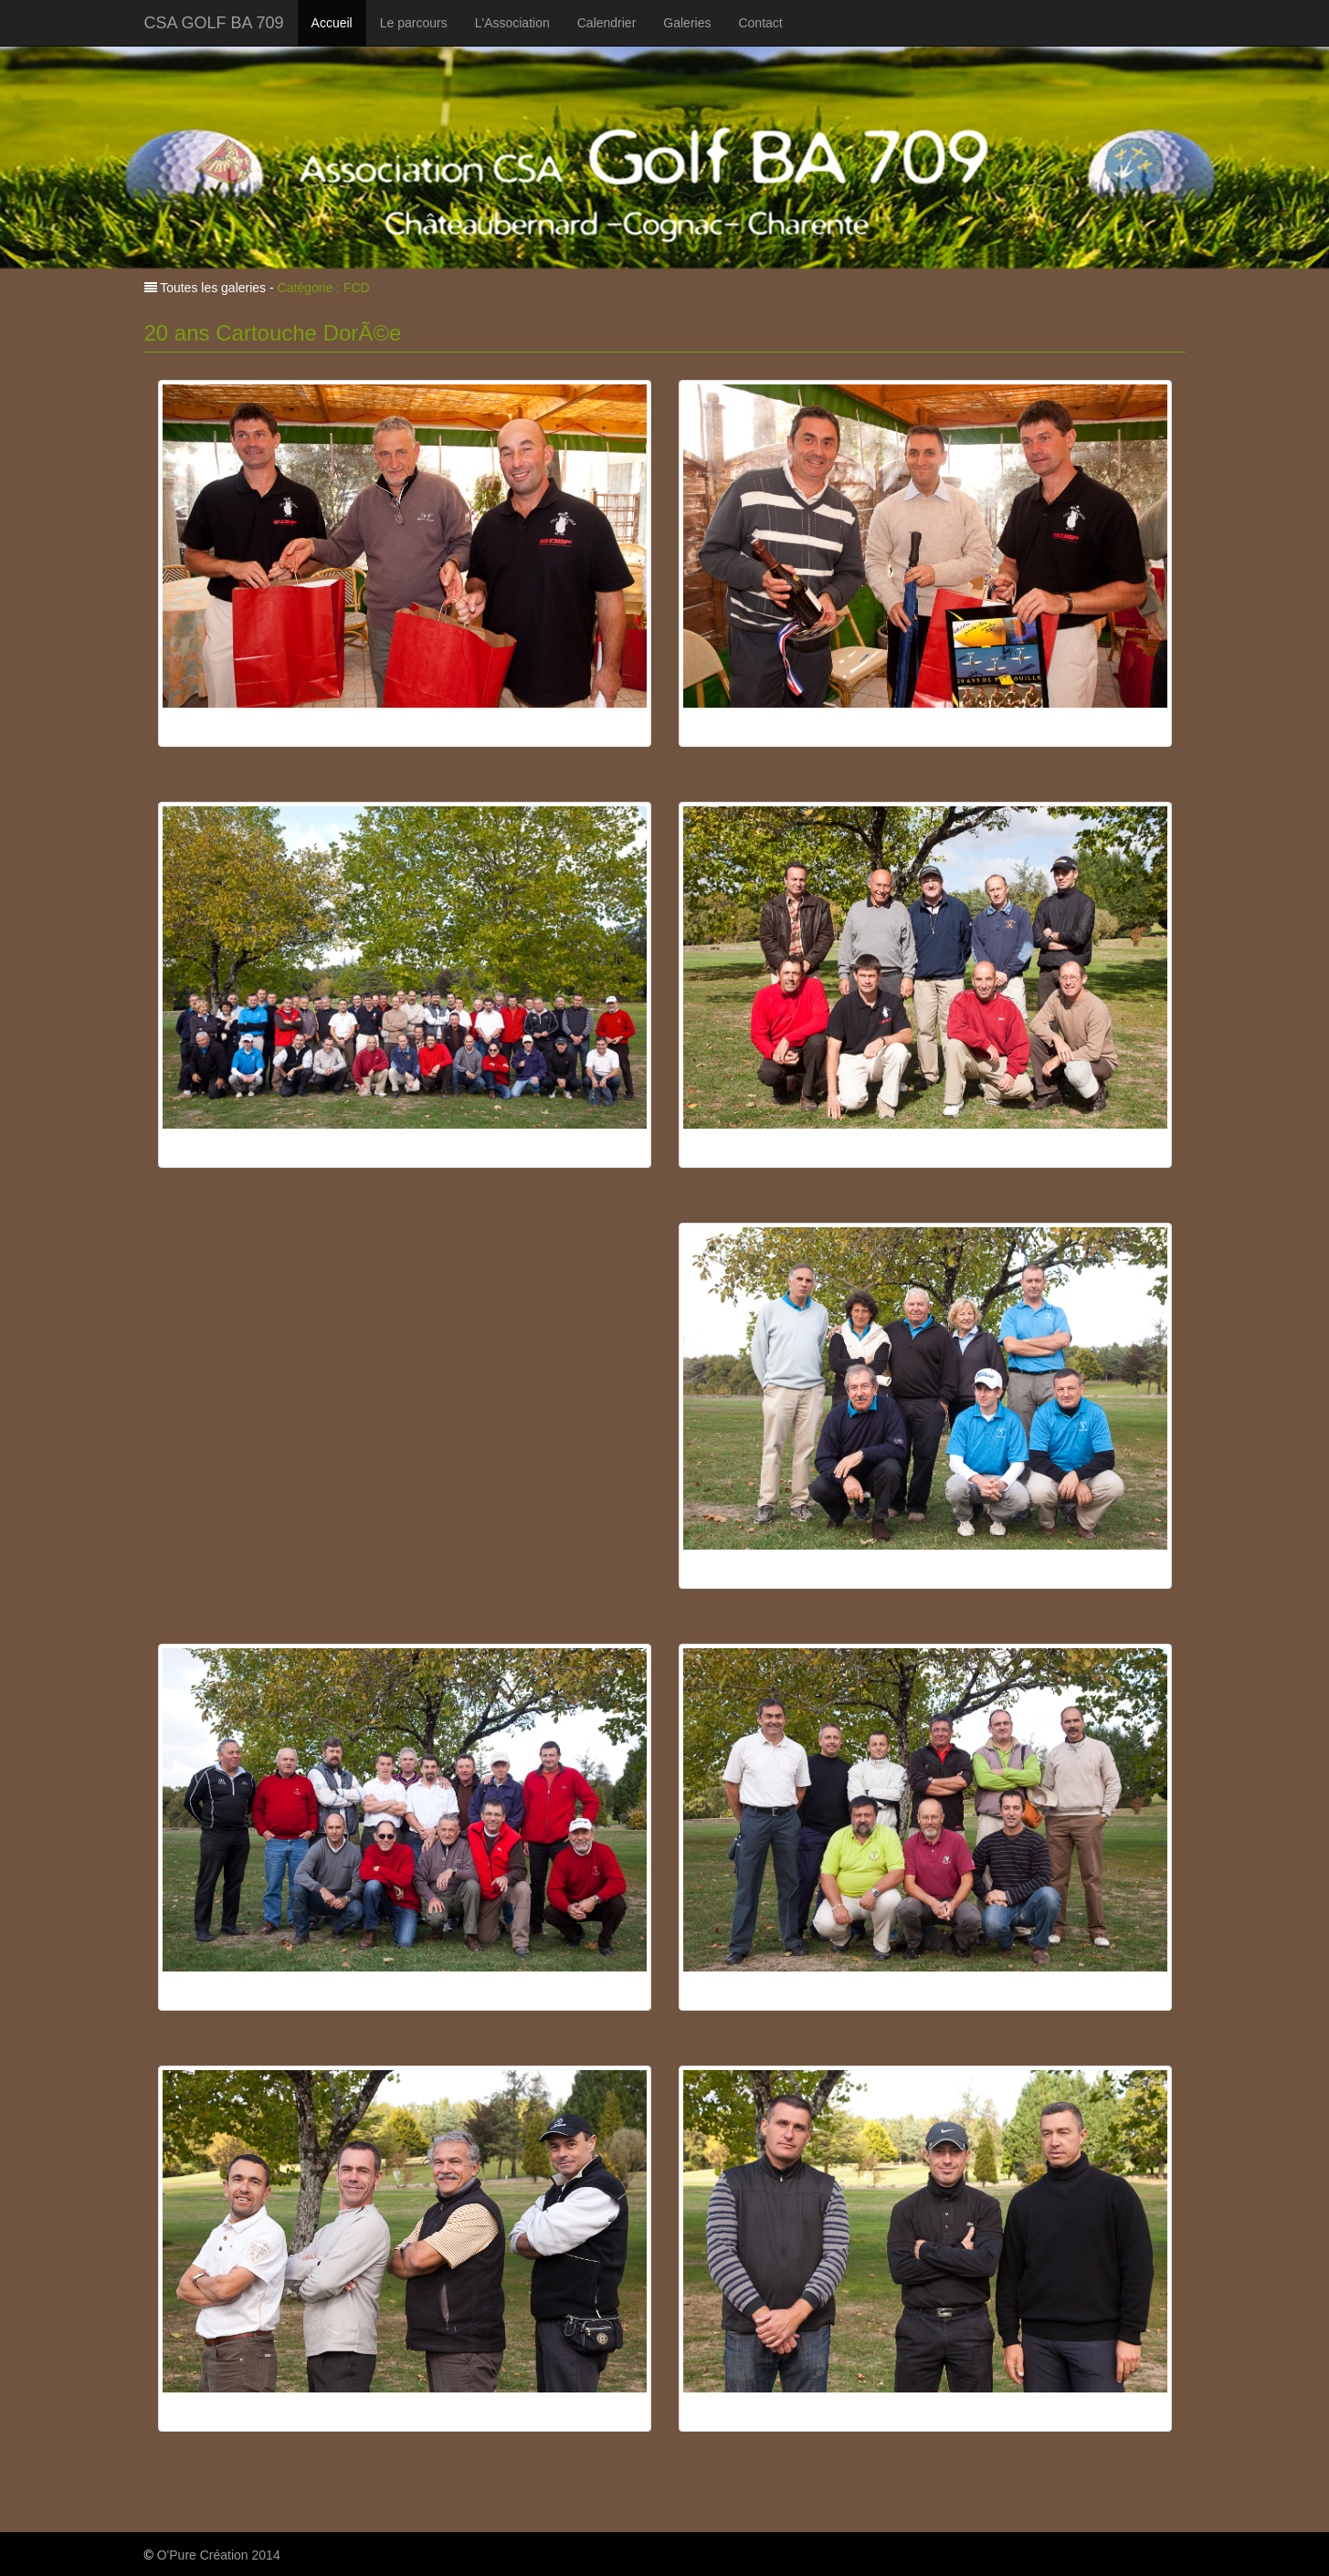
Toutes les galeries (212, 287)
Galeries (687, 23)
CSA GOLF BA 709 (214, 23)
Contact (760, 23)
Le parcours (414, 23)
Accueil (332, 23)
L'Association (512, 23)
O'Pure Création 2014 (218, 2555)
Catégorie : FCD (324, 287)
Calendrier (607, 23)
